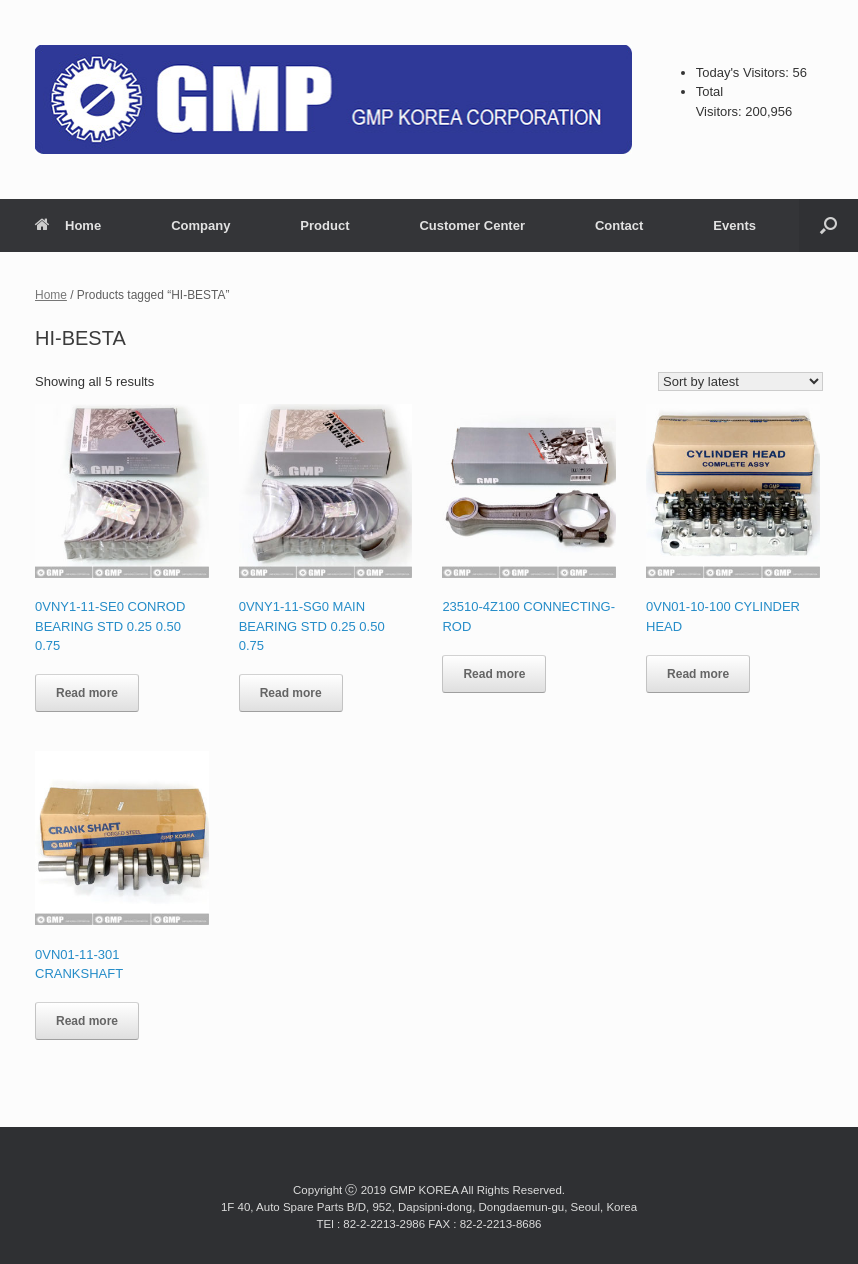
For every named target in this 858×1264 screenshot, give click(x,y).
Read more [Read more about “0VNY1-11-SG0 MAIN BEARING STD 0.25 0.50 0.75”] (291, 693)
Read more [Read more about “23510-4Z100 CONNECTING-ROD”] (494, 674)
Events (734, 225)
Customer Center (471, 225)
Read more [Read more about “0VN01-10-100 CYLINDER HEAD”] (698, 674)
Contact (619, 225)
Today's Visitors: (744, 72)
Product (324, 225)
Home (68, 225)
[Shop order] (740, 381)
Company (200, 225)
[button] (828, 225)
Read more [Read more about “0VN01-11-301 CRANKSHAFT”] (87, 1021)
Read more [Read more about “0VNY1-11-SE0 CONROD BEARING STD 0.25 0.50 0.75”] (87, 693)
